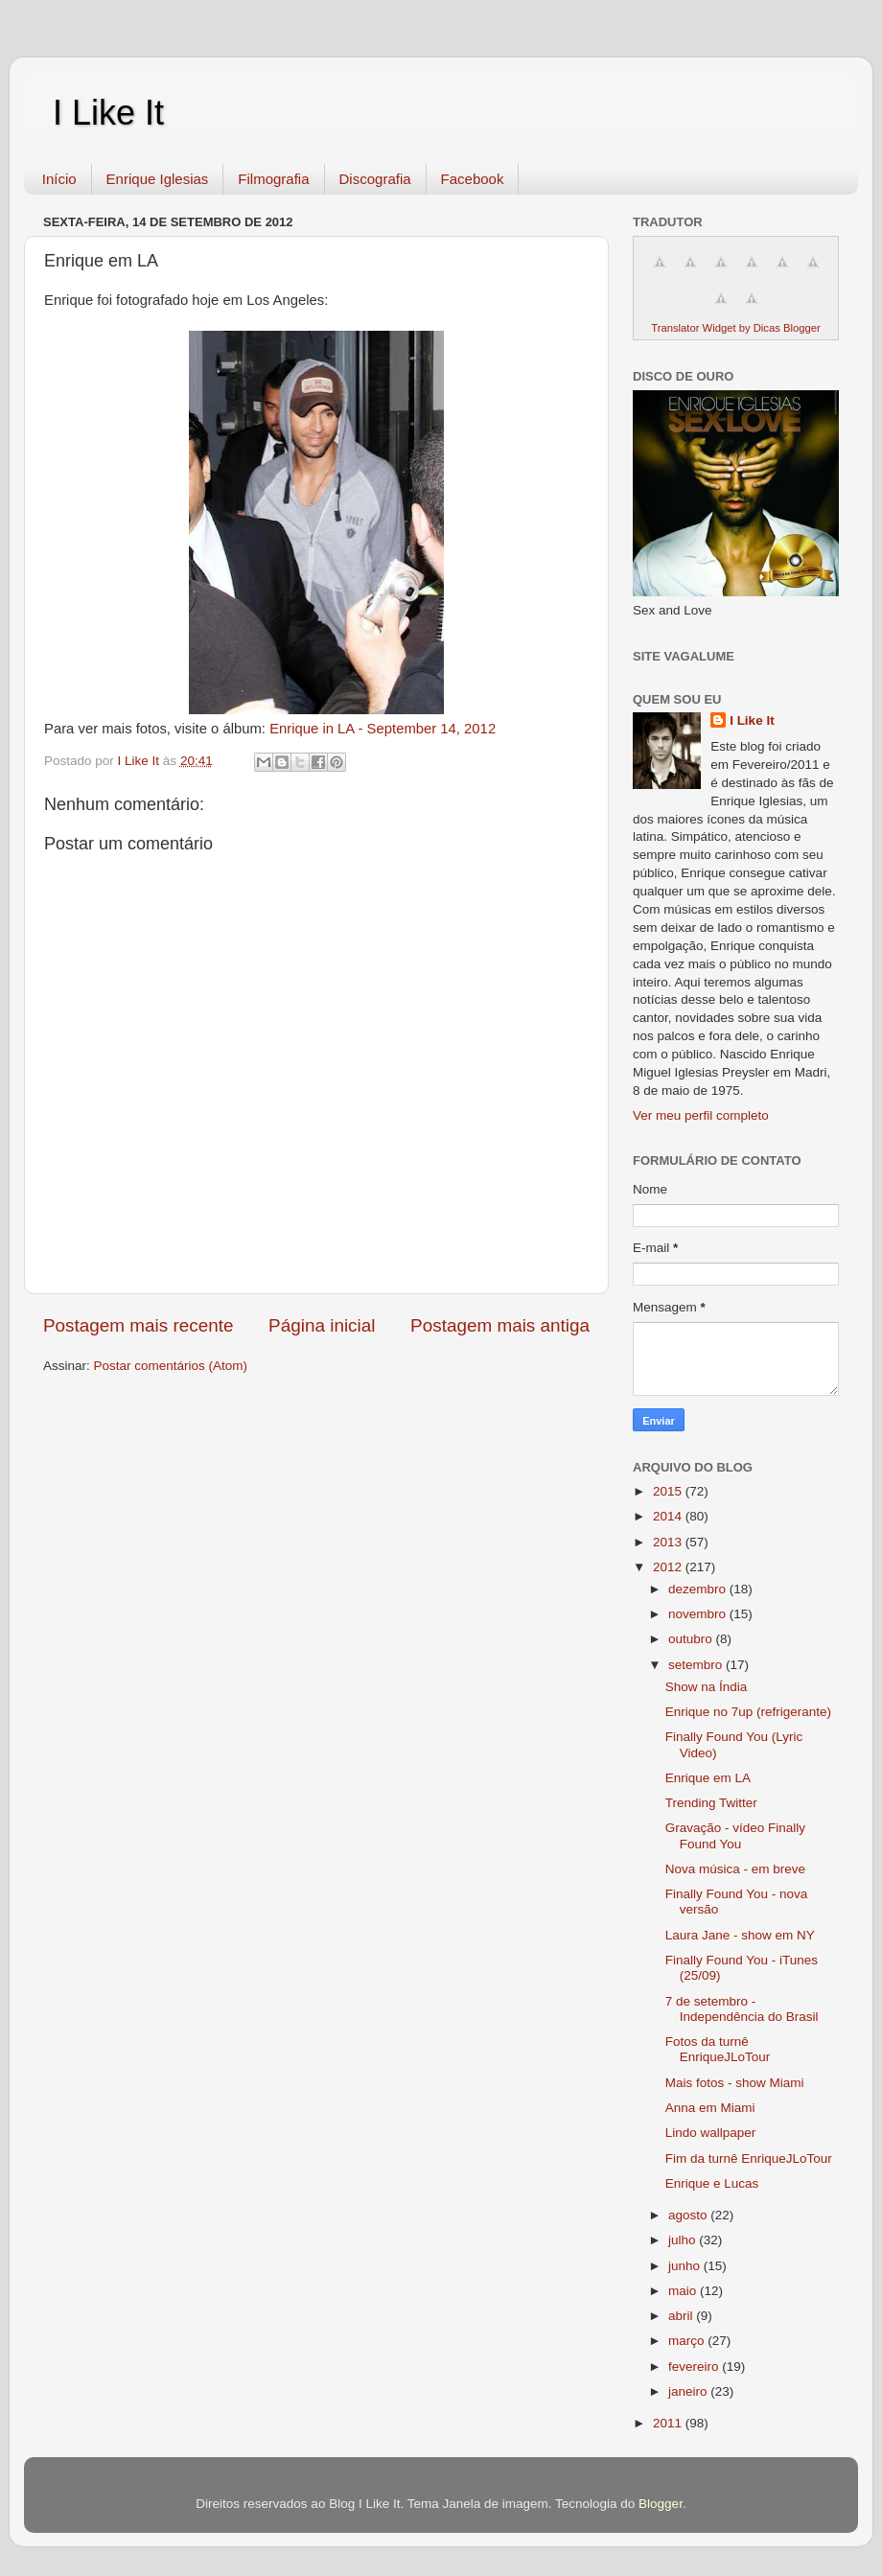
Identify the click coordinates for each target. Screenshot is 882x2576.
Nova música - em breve (735, 1869)
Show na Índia (706, 1687)
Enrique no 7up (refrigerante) (748, 1712)
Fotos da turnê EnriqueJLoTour (718, 2049)
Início (59, 179)
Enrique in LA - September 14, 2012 (382, 728)
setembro (697, 1665)
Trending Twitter (711, 1803)
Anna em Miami (710, 2107)
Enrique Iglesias (157, 179)
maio (684, 2291)
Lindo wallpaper (710, 2132)
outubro (692, 1639)
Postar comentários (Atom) (171, 1365)
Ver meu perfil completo (701, 1115)
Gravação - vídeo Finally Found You (735, 1835)
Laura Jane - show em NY (740, 1935)
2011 (669, 2423)
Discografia (375, 179)
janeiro (689, 2391)
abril (682, 2316)
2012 (669, 1567)
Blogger (660, 2503)
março (688, 2340)
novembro (699, 1614)
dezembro (699, 1589)
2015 (669, 1491)
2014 (669, 1516)
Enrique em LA (708, 1778)
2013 (669, 1542)
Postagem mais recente (138, 1325)
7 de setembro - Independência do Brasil (742, 2009)
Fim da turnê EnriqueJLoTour (748, 2158)
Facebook (472, 179)
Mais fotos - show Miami (734, 2083)
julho (683, 2240)
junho (686, 2266)
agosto (689, 2215)
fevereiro (695, 2366)
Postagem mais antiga (500, 1325)
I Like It (108, 112)
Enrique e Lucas (712, 2183)
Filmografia (273, 179)
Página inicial (321, 1325)
